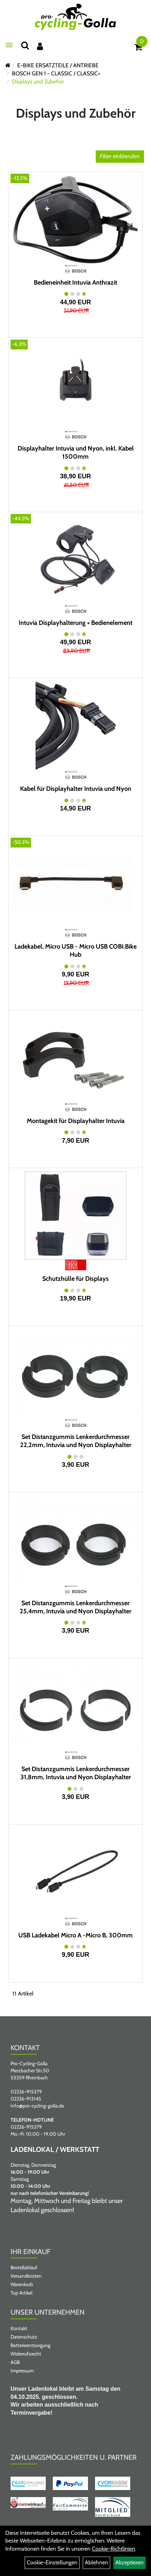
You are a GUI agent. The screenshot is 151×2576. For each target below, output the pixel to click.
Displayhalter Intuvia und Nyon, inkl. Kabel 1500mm (76, 452)
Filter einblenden (120, 156)
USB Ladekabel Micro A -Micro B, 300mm (75, 1935)
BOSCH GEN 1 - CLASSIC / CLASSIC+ (56, 73)
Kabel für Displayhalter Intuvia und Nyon (75, 789)
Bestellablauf (24, 2267)
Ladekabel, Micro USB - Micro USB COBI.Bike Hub (75, 950)
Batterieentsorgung (30, 2345)
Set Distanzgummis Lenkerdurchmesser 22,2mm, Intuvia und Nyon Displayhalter (75, 1441)
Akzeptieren (129, 2562)
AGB (15, 2362)
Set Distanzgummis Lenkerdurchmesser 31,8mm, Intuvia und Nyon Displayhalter (75, 1773)
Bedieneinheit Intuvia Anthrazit (75, 282)
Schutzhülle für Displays (75, 1279)
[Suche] (25, 45)
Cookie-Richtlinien (113, 2548)
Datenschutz (24, 2337)
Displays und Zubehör (38, 81)
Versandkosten (26, 2276)
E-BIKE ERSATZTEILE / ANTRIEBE (58, 65)
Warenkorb (22, 2284)
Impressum (22, 2370)
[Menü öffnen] (9, 45)
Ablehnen (96, 2562)
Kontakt (19, 2328)
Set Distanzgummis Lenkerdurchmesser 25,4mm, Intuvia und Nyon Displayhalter (75, 1607)
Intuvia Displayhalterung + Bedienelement (75, 623)
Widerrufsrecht (26, 2354)
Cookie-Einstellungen (52, 2562)
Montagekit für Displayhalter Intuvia (76, 1121)
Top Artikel (21, 2293)
